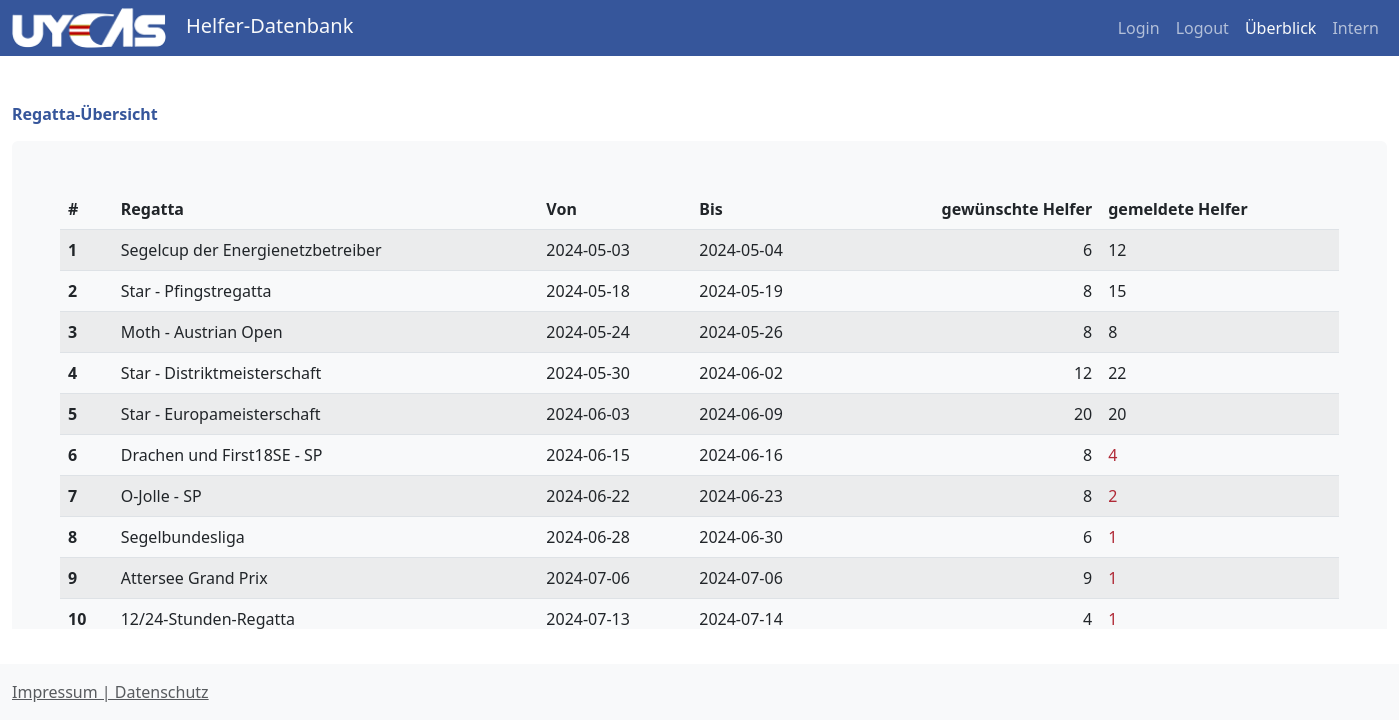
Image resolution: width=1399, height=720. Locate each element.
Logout (1202, 28)
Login (1139, 28)
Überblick (1281, 28)
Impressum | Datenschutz (110, 692)
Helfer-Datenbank (269, 25)
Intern (1355, 28)
